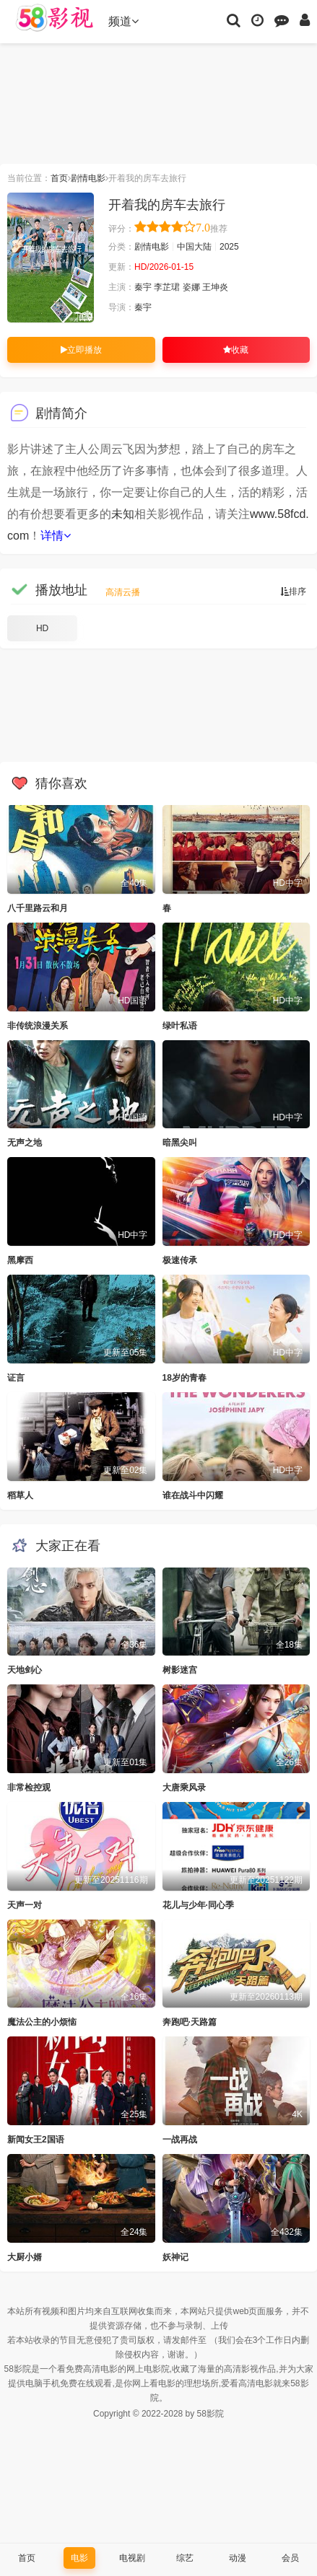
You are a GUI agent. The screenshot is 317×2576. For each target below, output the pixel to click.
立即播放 (81, 350)
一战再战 (179, 2140)
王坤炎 (215, 287)
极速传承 (179, 1260)
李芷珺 (167, 287)
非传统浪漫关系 (37, 1026)
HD (42, 628)
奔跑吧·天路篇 (189, 2022)
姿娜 (191, 287)
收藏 (235, 350)
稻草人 (20, 1495)
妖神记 (175, 2257)
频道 (123, 21)
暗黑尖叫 (179, 1143)
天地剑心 (24, 1670)
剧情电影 (88, 178)
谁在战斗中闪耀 (192, 1495)
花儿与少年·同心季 (198, 1905)
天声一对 (24, 1905)
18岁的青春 (184, 1378)
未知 (122, 514)
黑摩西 (20, 1260)
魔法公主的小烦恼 (42, 2022)
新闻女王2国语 (35, 2140)
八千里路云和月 (37, 908)
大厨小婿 (24, 2257)
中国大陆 (194, 247)
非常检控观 (29, 1787)
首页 (59, 178)
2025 (229, 247)
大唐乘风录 (184, 1787)
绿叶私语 (179, 1026)
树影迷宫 (179, 1670)
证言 (16, 1378)
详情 (55, 535)
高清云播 (122, 592)
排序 (293, 591)
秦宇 (143, 287)
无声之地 (24, 1143)
